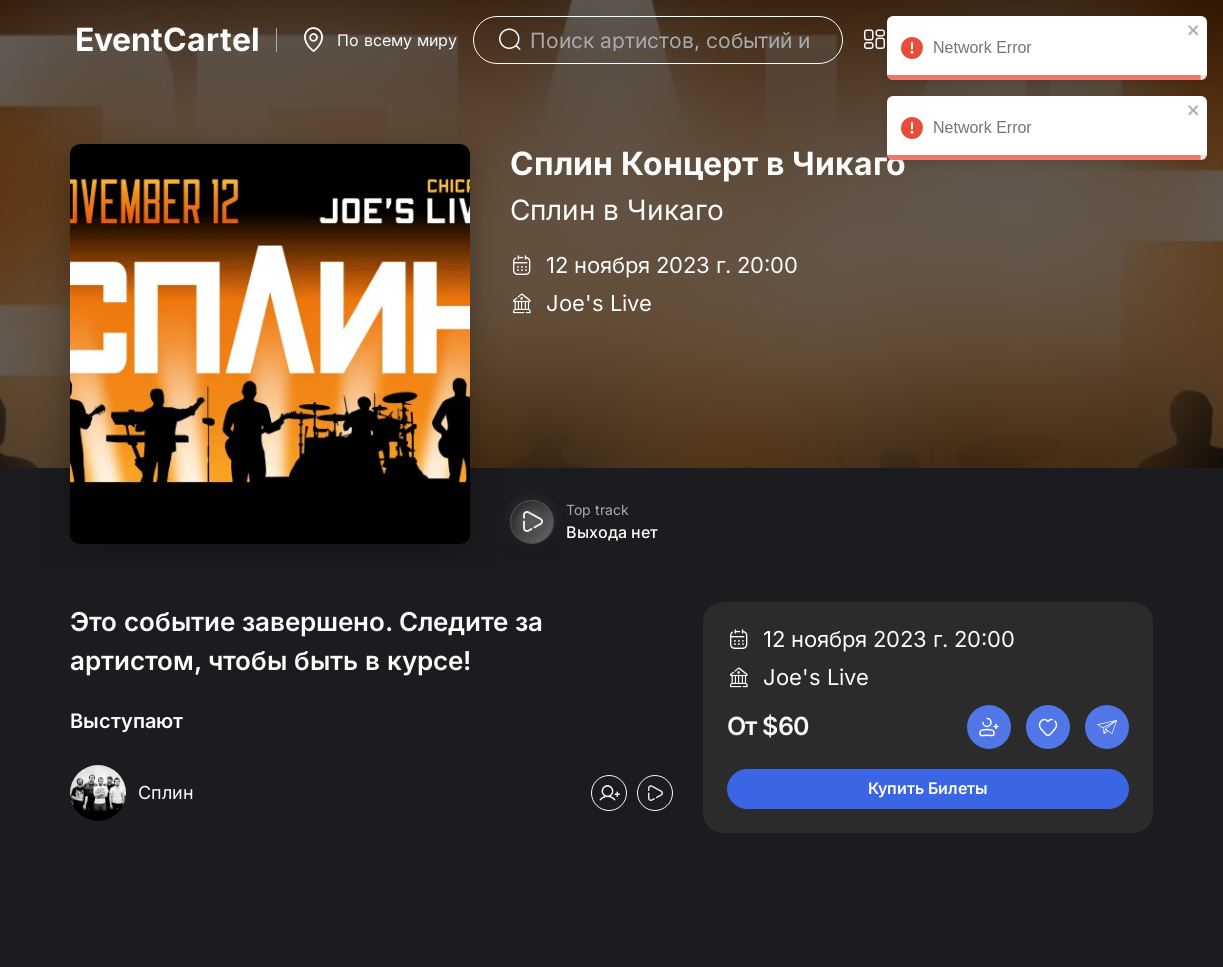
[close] (1194, 30)
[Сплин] (166, 793)
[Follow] (609, 793)
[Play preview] (532, 522)
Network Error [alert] (1047, 51)
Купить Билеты (928, 788)
